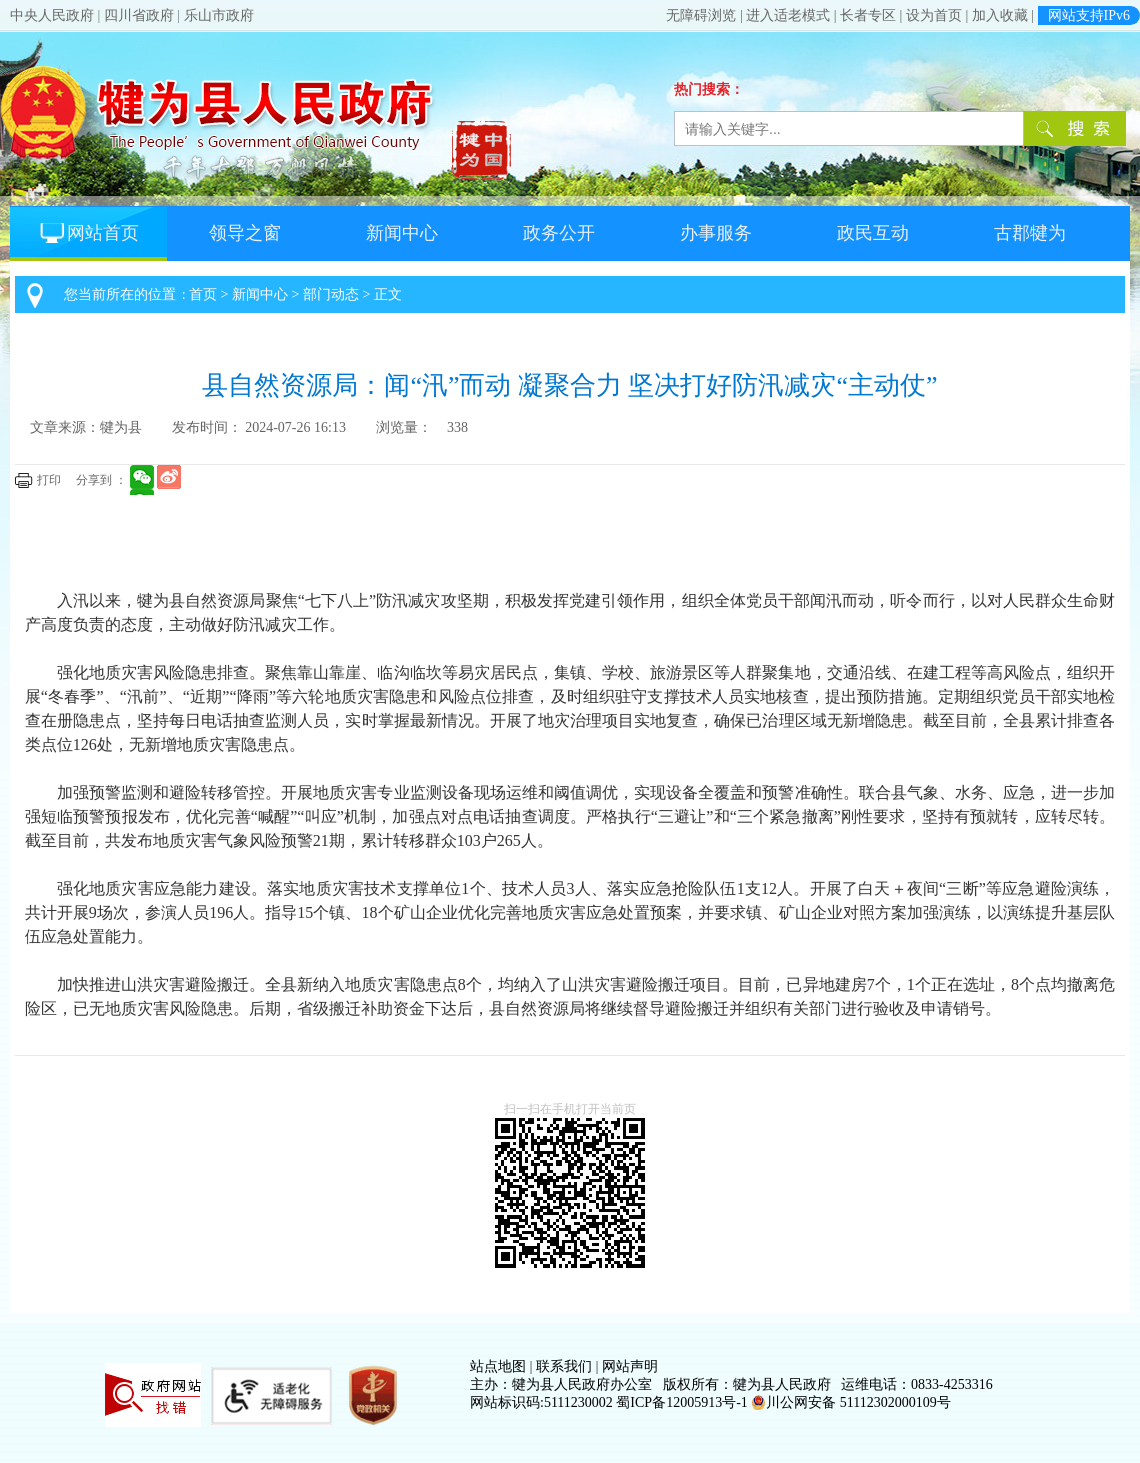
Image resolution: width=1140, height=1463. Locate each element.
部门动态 (331, 294)
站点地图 (498, 1366)
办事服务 (716, 233)
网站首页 (88, 233)
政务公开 (559, 233)
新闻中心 (402, 233)
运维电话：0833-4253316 (917, 1384)
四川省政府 (139, 15)
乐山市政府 (219, 15)
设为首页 (934, 15)
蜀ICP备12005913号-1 (681, 1402)
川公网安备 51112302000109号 (850, 1402)
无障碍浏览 (701, 15)
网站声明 (630, 1366)
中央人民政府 (52, 15)
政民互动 (873, 233)
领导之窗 (245, 233)
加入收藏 (1000, 15)
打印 (49, 480)
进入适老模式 (788, 15)
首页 (203, 294)
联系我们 (564, 1366)
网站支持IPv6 (1089, 15)
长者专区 (868, 15)
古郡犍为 (1030, 233)
